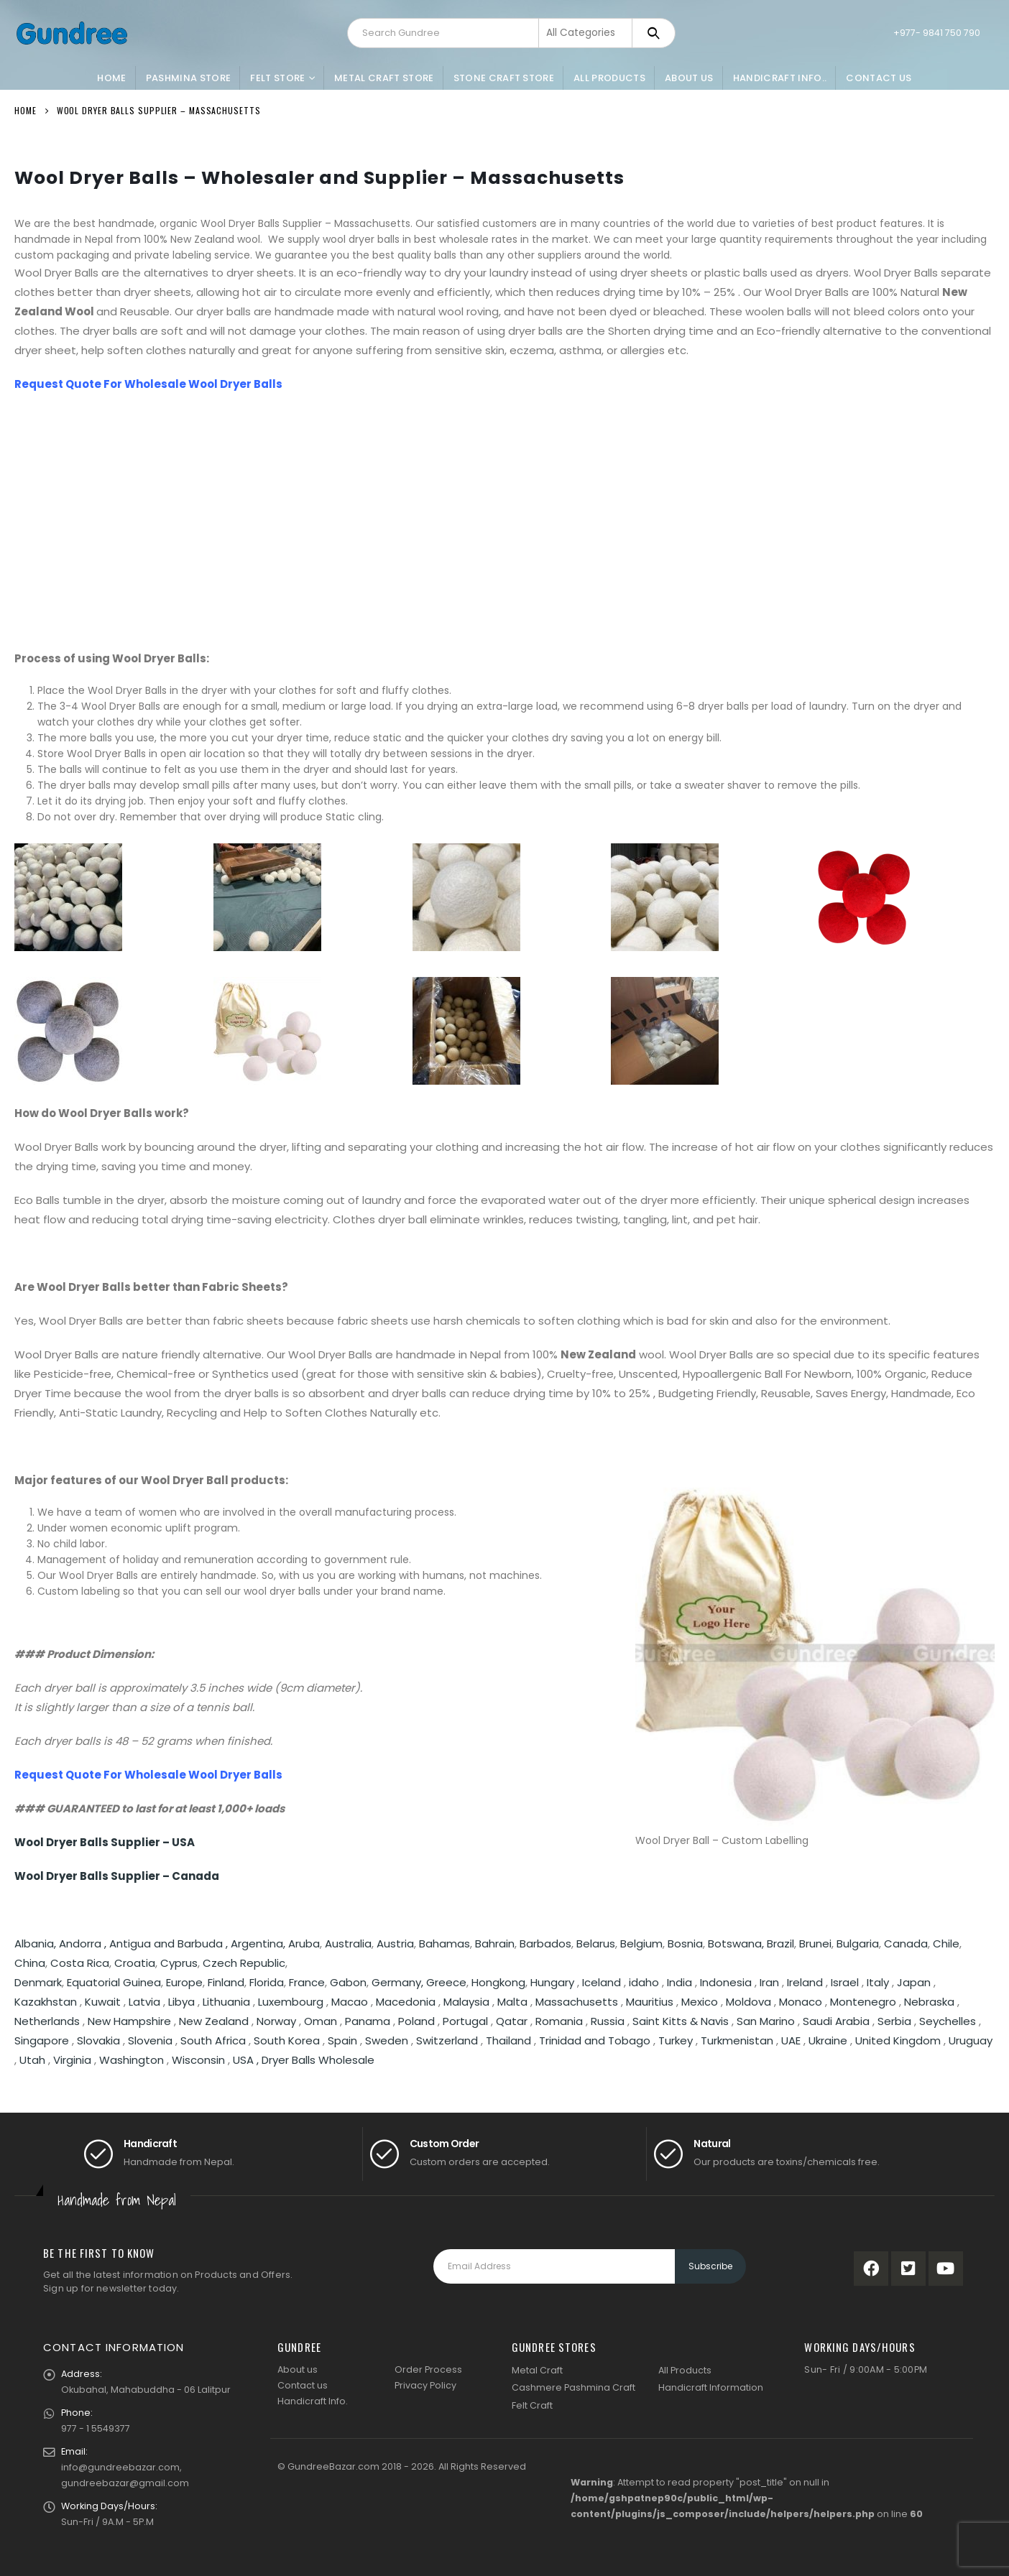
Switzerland (447, 2040)
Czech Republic (244, 1962)
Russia (608, 2021)
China (29, 1962)
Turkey (675, 2040)
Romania (559, 2021)
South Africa (213, 2040)
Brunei (815, 1943)
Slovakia (98, 2040)
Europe (184, 1982)
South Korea (287, 2040)
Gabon (348, 1982)
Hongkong (498, 1982)
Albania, (36, 1943)
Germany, (399, 1982)
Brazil (780, 1943)
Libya (181, 2001)
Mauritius (649, 2001)
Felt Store (277, 78)
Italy (878, 1982)
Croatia (134, 1962)
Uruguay (970, 2040)
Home (111, 78)
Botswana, (737, 1943)
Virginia (72, 2059)
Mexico (699, 2001)
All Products (609, 78)
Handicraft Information (710, 2387)
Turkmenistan (737, 2040)
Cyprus (179, 1962)
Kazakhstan (45, 2001)
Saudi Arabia (836, 2021)
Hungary (553, 1982)
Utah (32, 2059)
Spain (342, 2040)
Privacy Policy (425, 2385)
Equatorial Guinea (114, 1982)
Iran (769, 1982)
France (307, 1982)
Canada (906, 1943)
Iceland (601, 1982)
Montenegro (863, 2001)
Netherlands (47, 2021)
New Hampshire (129, 2021)
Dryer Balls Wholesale (318, 2059)
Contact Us (878, 78)
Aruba (304, 1943)
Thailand (508, 2040)
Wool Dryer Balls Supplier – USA (104, 1842)
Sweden (386, 2040)
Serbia (894, 2021)
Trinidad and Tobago (594, 2040)
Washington (131, 2059)
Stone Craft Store (504, 78)
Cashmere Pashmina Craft (573, 2387)
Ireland (805, 1982)
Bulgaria (858, 1943)
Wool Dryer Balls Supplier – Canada (116, 1876)
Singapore (41, 2040)
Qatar (511, 2021)
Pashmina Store (188, 78)
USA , (247, 2059)
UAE (791, 2040)
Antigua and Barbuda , (170, 1943)
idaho (644, 1982)
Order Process (428, 2369)
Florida (266, 1982)
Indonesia (726, 1982)
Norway (276, 2021)
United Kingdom (898, 2040)
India (679, 1982)
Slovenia (150, 2040)
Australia (348, 1943)
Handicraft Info (311, 2401)
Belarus (595, 1943)
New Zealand (214, 2021)
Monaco (800, 2001)
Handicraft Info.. (780, 78)
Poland (416, 2021)
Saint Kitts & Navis (680, 2021)
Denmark (38, 1982)
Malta (512, 2001)
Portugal (465, 2021)
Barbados (545, 1943)
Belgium (641, 1943)
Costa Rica (79, 1962)
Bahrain (495, 1943)
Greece (446, 1982)
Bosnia (685, 1943)
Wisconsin (198, 2059)
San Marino (766, 2021)
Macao (349, 2001)
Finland (226, 1982)
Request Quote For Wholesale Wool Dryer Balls (148, 384)
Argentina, (259, 1943)
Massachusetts (576, 2001)
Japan (914, 1982)
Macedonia (406, 2001)
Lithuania (226, 2001)
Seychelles (947, 2021)
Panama (367, 2021)
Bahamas (444, 1943)
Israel (845, 1982)
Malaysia (466, 2001)
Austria (395, 1943)
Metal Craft (537, 2370)
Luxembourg (290, 2001)
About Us (689, 78)
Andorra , (84, 1943)
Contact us (302, 2385)
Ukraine (827, 2040)
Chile (946, 1943)
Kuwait (103, 2001)
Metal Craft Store (384, 78)
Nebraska (929, 2001)
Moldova (748, 2001)
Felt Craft (532, 2405)
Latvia (144, 2001)
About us (297, 2369)
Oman (320, 2021)
